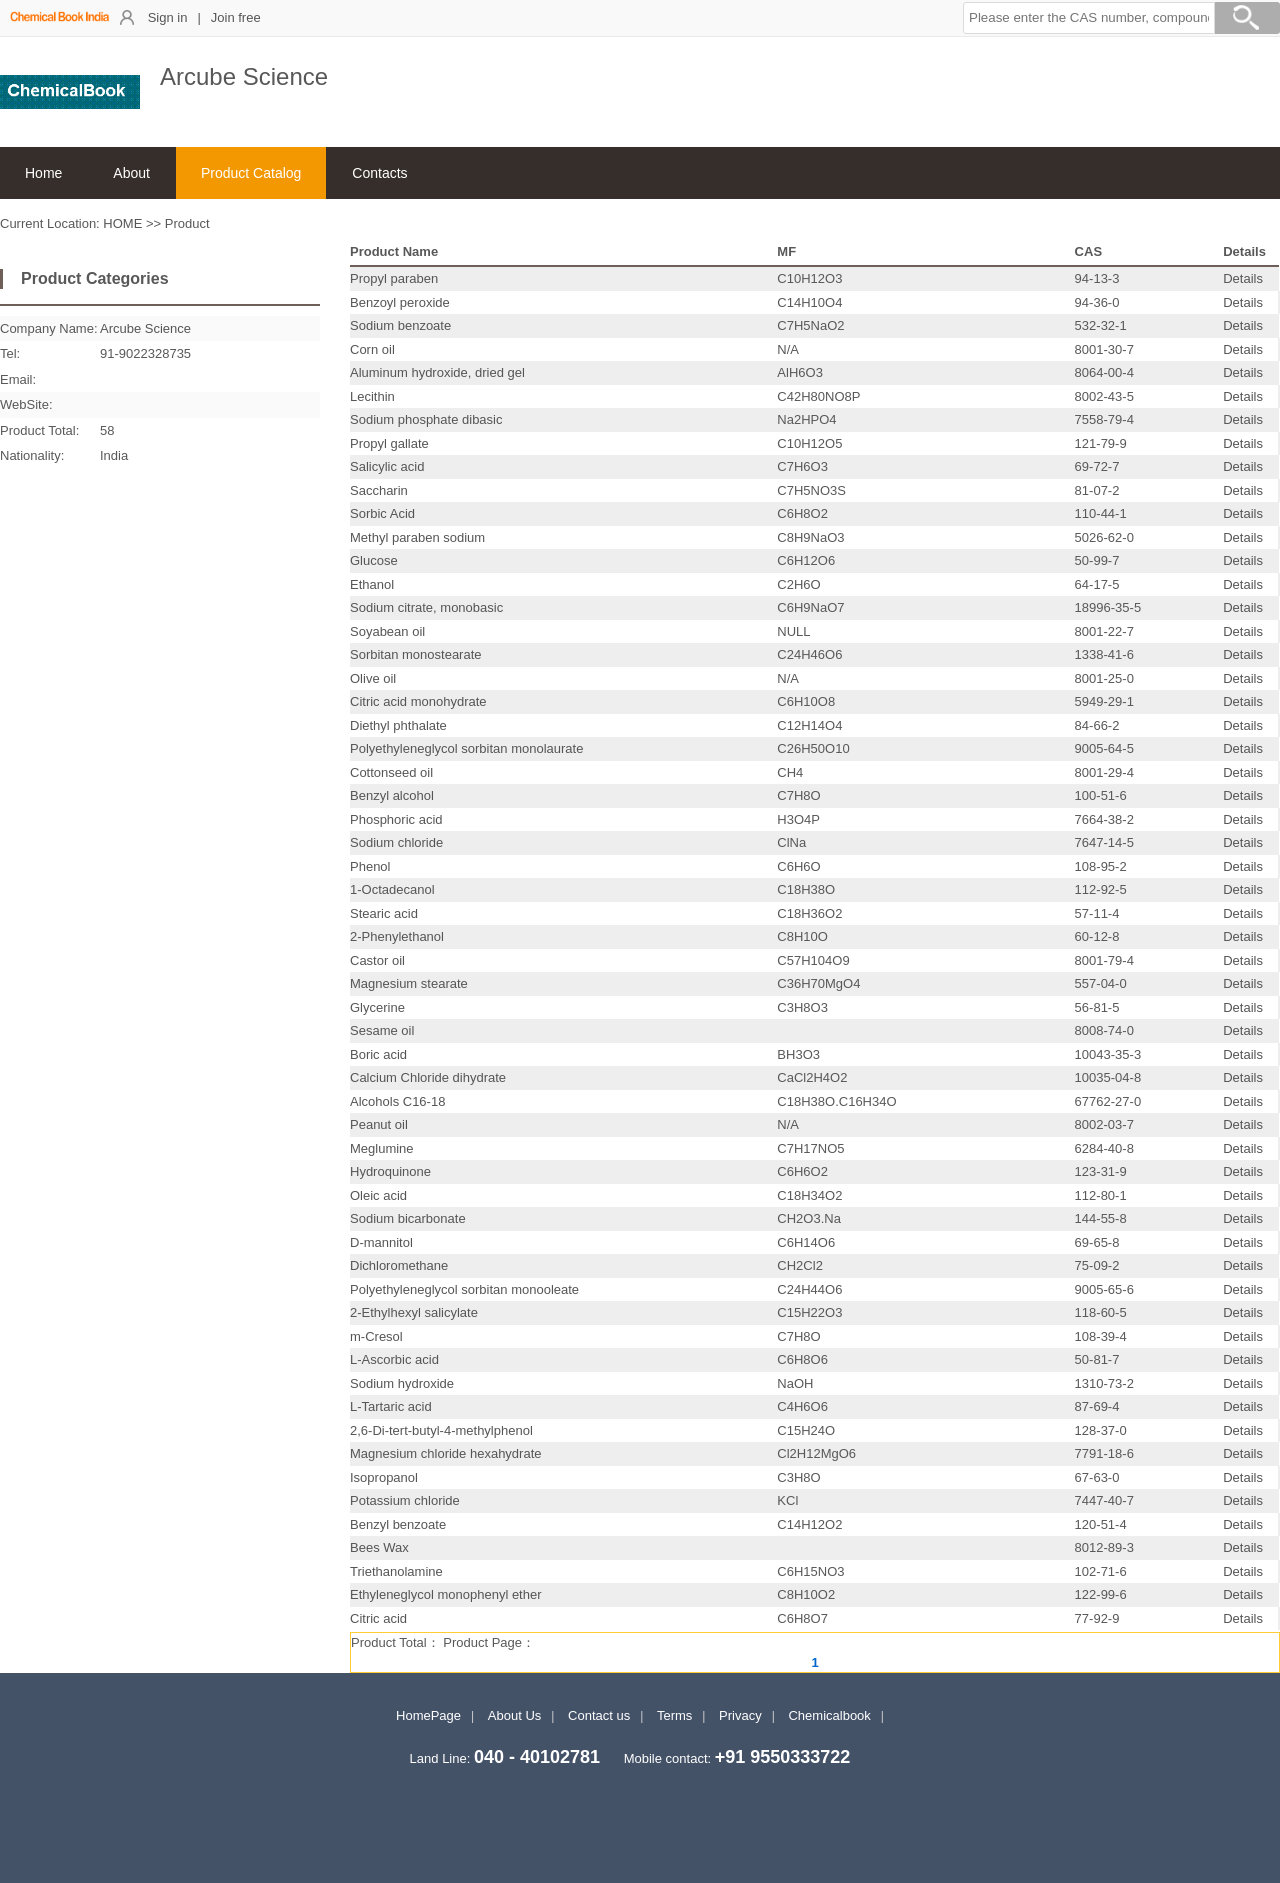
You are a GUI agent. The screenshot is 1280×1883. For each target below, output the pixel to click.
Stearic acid (384, 913)
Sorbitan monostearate (416, 654)
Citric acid (378, 1618)
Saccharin (379, 490)
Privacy (740, 1715)
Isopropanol (384, 1477)
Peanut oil (379, 1124)
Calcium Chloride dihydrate (428, 1077)
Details (1243, 278)
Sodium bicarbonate (408, 1218)
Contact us (599, 1715)
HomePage (428, 1715)
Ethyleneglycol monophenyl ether (446, 1594)
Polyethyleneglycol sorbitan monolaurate (466, 748)
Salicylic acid (387, 466)
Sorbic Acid (382, 513)
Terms (674, 1715)
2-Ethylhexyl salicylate (414, 1312)
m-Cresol (376, 1336)
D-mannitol (381, 1242)
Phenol (370, 866)
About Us (514, 1715)
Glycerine (377, 1007)
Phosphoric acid (396, 819)
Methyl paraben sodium (417, 537)
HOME (122, 223)
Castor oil (377, 960)
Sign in (168, 17)
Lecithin (372, 396)
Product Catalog (251, 173)
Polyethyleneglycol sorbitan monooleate (464, 1289)
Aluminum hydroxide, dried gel (437, 372)
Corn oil (372, 349)
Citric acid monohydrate (418, 701)
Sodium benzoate (400, 325)
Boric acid (378, 1054)
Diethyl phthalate (398, 725)
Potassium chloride (405, 1500)
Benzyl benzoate (398, 1524)
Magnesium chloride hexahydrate (446, 1453)
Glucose (374, 560)
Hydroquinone (390, 1171)
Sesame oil (382, 1030)
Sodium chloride (396, 842)
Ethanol (372, 584)
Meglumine (382, 1148)
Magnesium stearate (409, 983)
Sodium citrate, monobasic (426, 607)
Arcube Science (145, 328)
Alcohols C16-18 (397, 1101)
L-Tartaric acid (391, 1406)
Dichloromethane (399, 1265)
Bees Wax (379, 1547)
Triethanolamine (396, 1571)
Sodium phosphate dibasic (426, 419)
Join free (236, 17)
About (131, 173)
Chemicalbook (829, 1715)
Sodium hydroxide (402, 1383)
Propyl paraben (394, 278)
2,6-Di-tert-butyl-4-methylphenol (441, 1430)
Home (43, 173)
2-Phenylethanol (397, 936)
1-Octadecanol (392, 889)
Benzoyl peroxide (400, 302)
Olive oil (373, 678)
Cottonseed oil (391, 772)
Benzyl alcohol (392, 795)
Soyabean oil (387, 631)
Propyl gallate (389, 443)
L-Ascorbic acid (394, 1359)
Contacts (379, 173)
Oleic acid (378, 1195)
